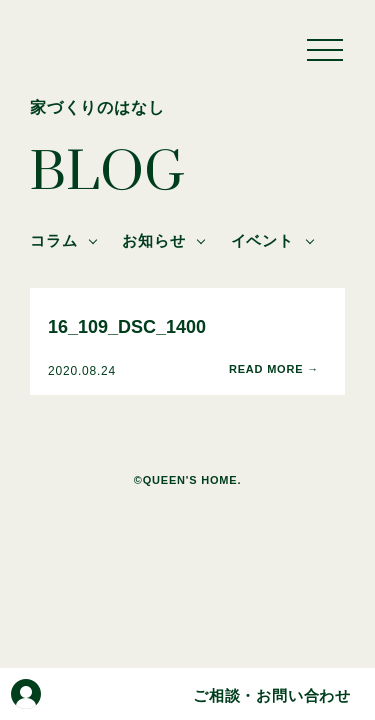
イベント (262, 240)
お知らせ (153, 240)
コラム (53, 240)
